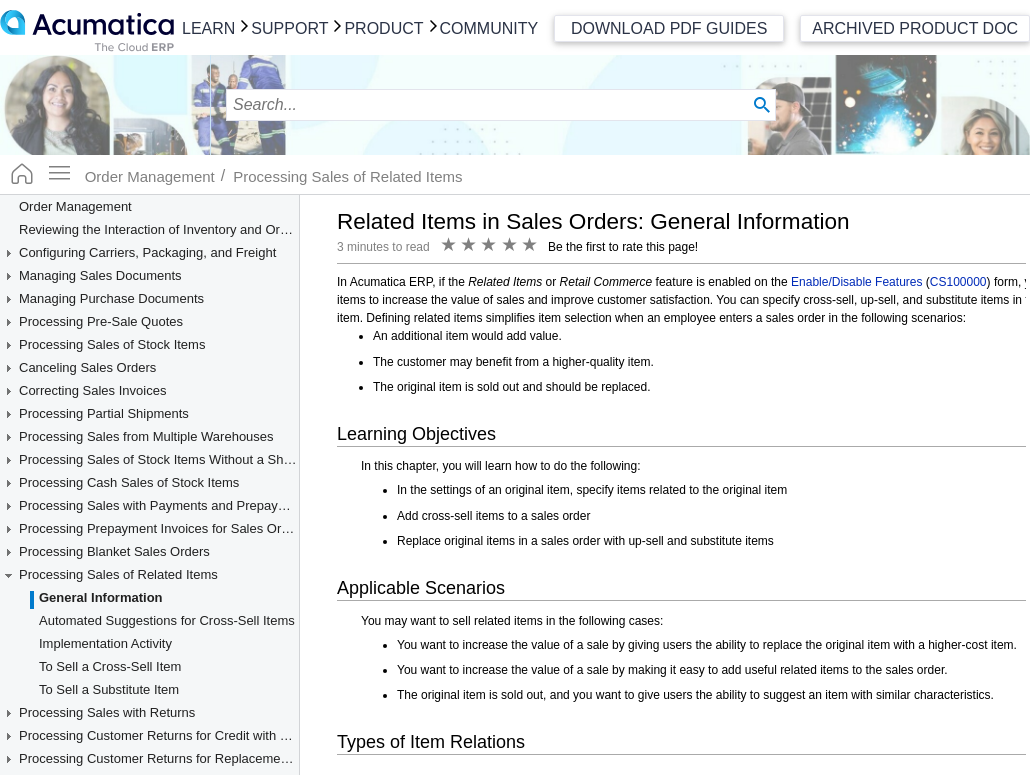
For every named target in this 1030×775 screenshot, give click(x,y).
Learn (208, 28)
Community (489, 28)
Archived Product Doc (915, 28)
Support (289, 28)
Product (383, 28)
